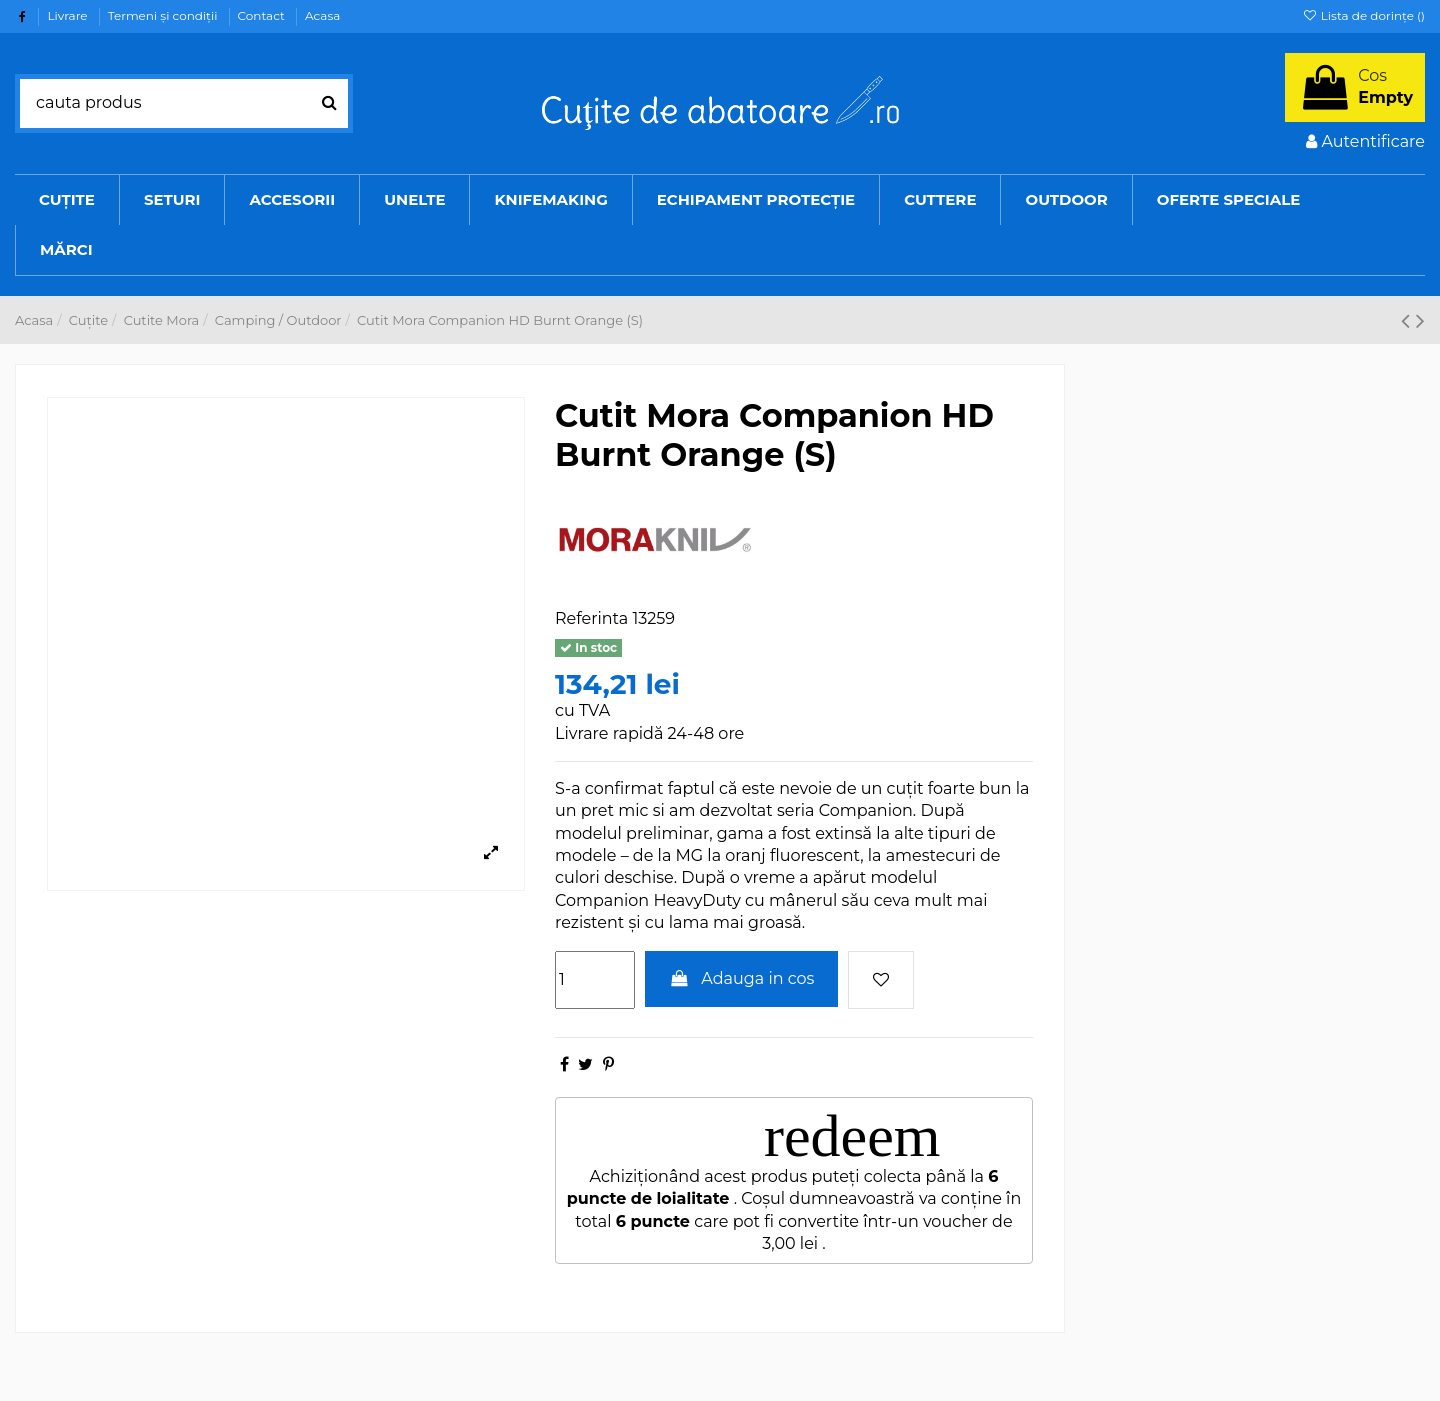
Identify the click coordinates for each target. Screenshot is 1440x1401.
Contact (263, 15)
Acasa (322, 15)
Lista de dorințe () (1363, 15)
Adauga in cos (742, 978)
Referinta (591, 618)
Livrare (68, 15)
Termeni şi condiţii (164, 15)
